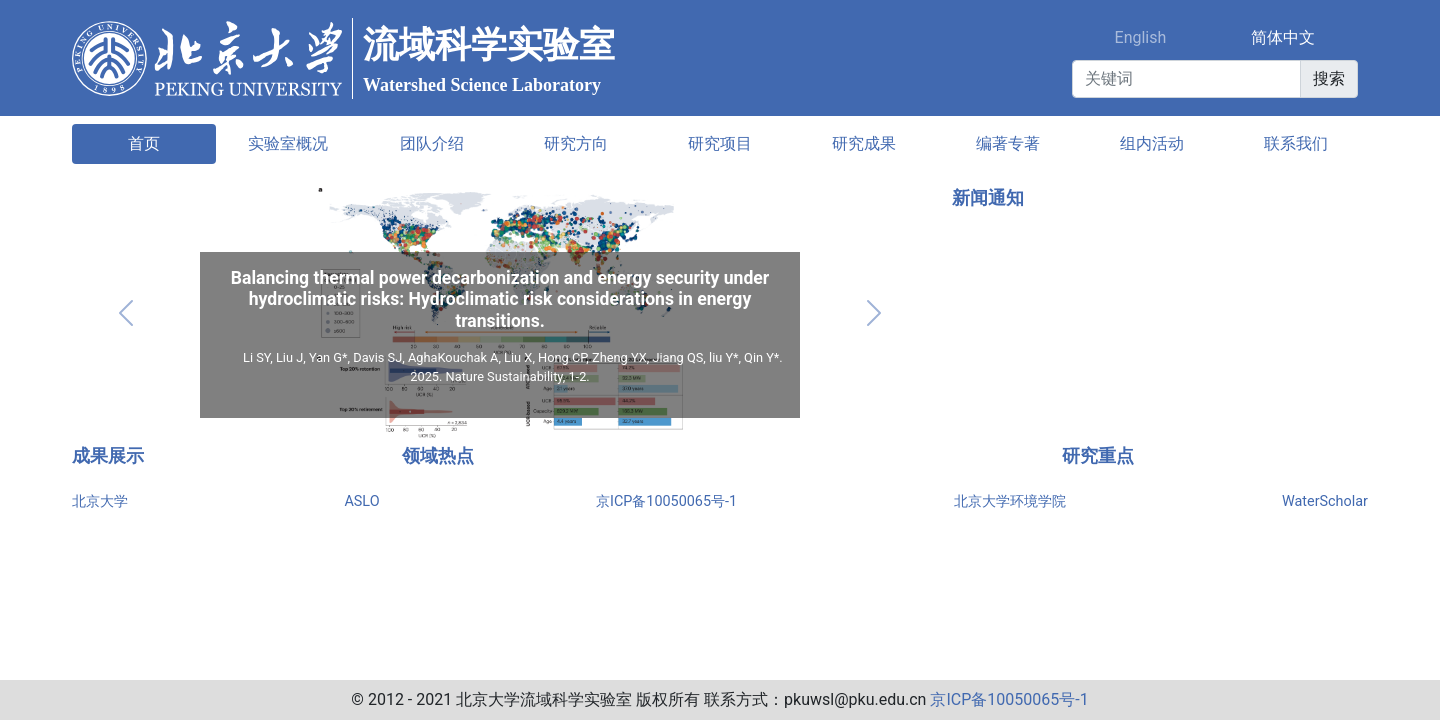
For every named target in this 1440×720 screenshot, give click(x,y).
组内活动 (1152, 143)
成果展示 (108, 456)
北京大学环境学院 (1010, 501)
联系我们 (1296, 143)
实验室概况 (288, 143)
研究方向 (576, 143)
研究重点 (1098, 456)
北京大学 (100, 501)
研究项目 (720, 143)
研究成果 (864, 143)
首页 (144, 143)
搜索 (1329, 78)
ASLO (361, 501)
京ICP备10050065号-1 (666, 501)
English (1141, 37)
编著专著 (1008, 143)
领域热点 (438, 456)
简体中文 (1283, 37)
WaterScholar (1325, 501)
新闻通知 (988, 198)
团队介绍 (432, 143)
